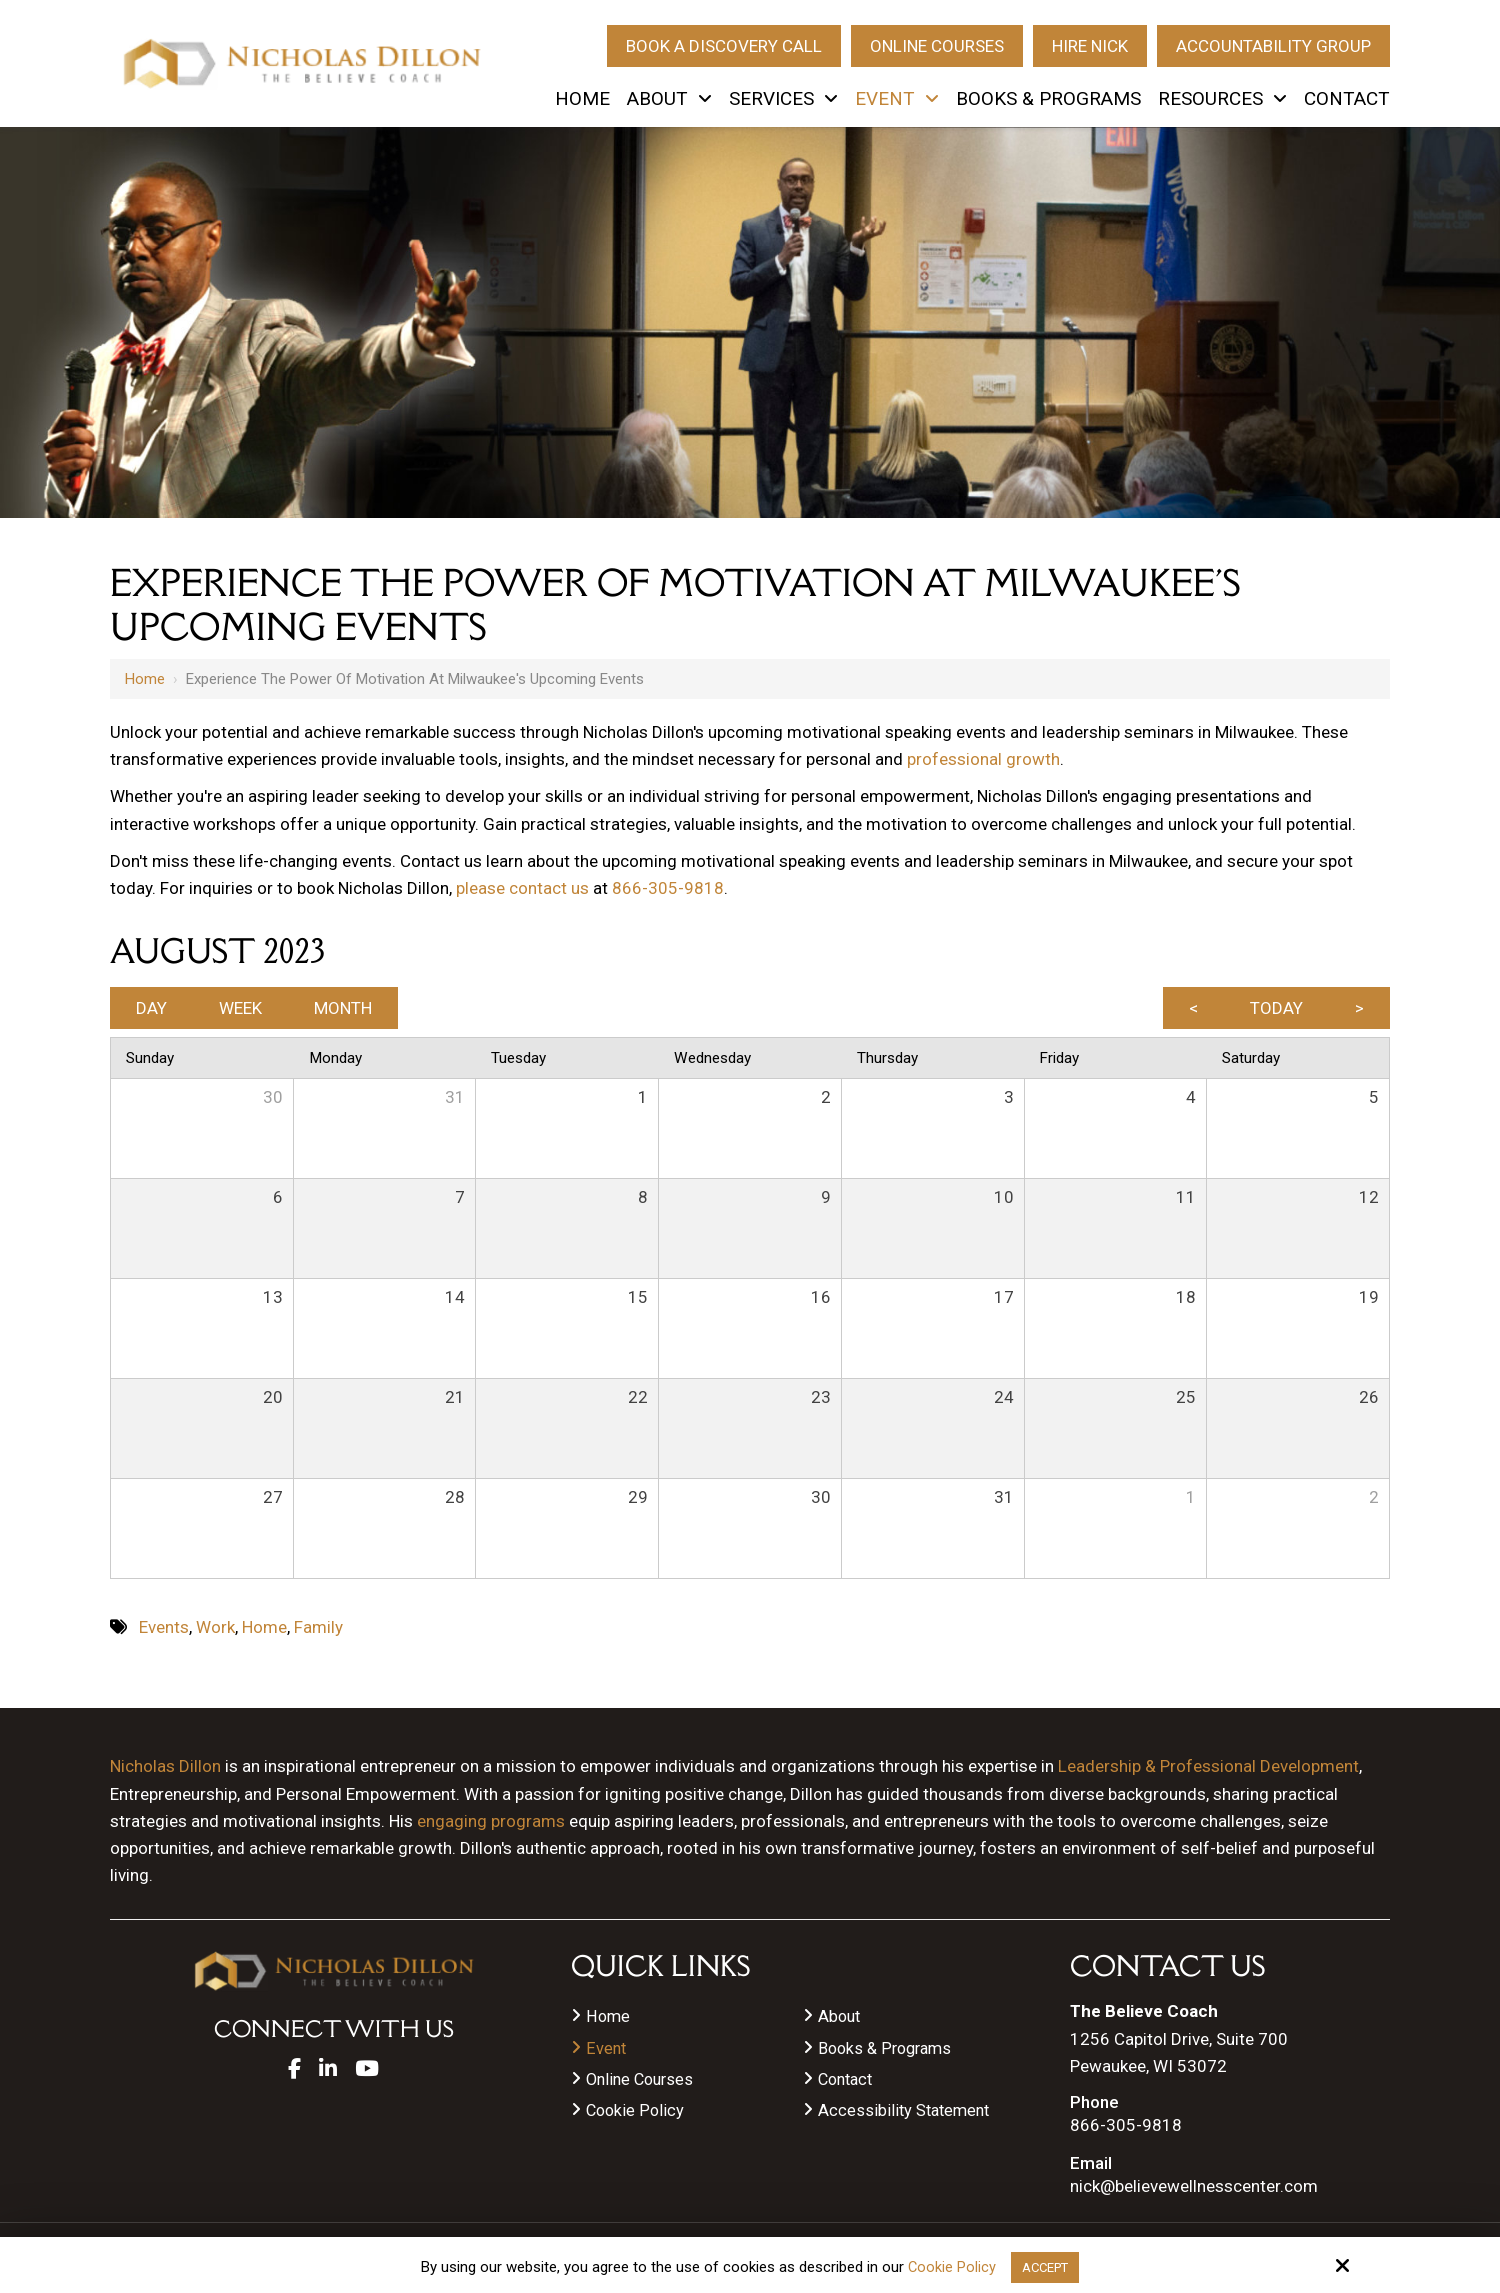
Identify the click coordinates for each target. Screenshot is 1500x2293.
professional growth (983, 759)
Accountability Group (1273, 46)
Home (145, 679)
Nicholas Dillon (165, 1766)
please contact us (522, 888)
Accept (1046, 2266)
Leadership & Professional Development (1208, 1766)
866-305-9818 (668, 888)
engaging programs (491, 1821)
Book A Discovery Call (724, 46)
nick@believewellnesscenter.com (1194, 2186)
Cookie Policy (947, 2266)
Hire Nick (1090, 46)
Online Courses (937, 46)
